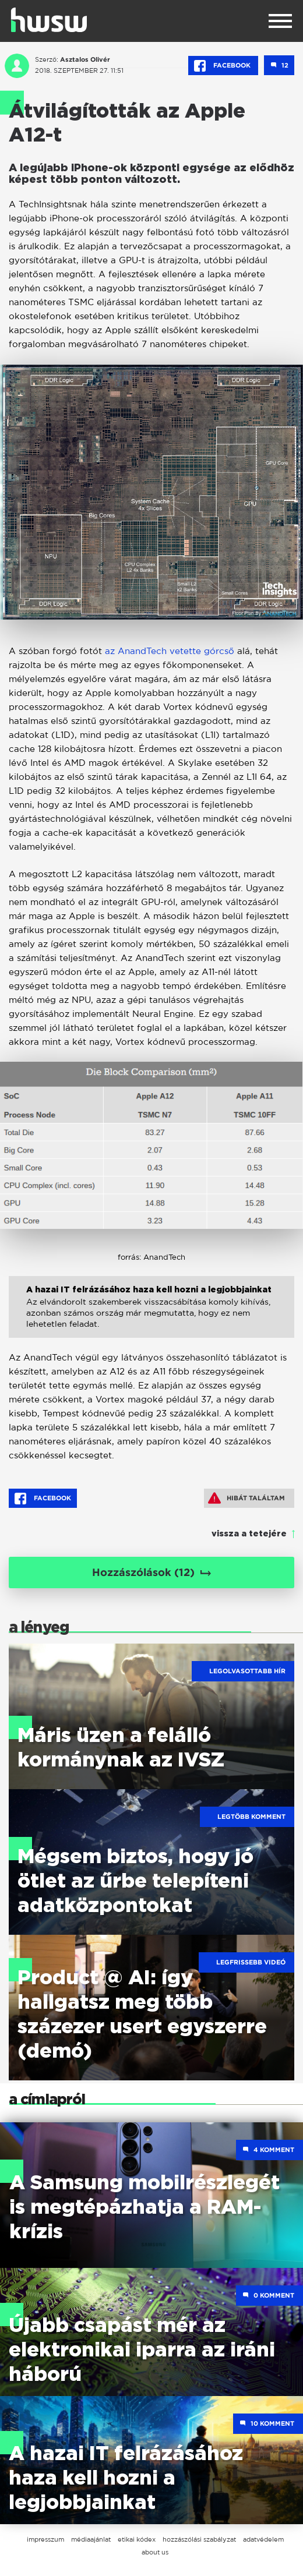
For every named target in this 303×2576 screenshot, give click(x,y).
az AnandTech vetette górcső (169, 651)
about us (155, 2552)
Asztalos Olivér (85, 59)
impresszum (45, 2539)
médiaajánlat (91, 2539)
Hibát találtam (246, 1498)
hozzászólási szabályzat (199, 2539)
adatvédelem (263, 2539)
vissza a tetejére (249, 1534)
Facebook (223, 66)
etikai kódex (137, 2539)
